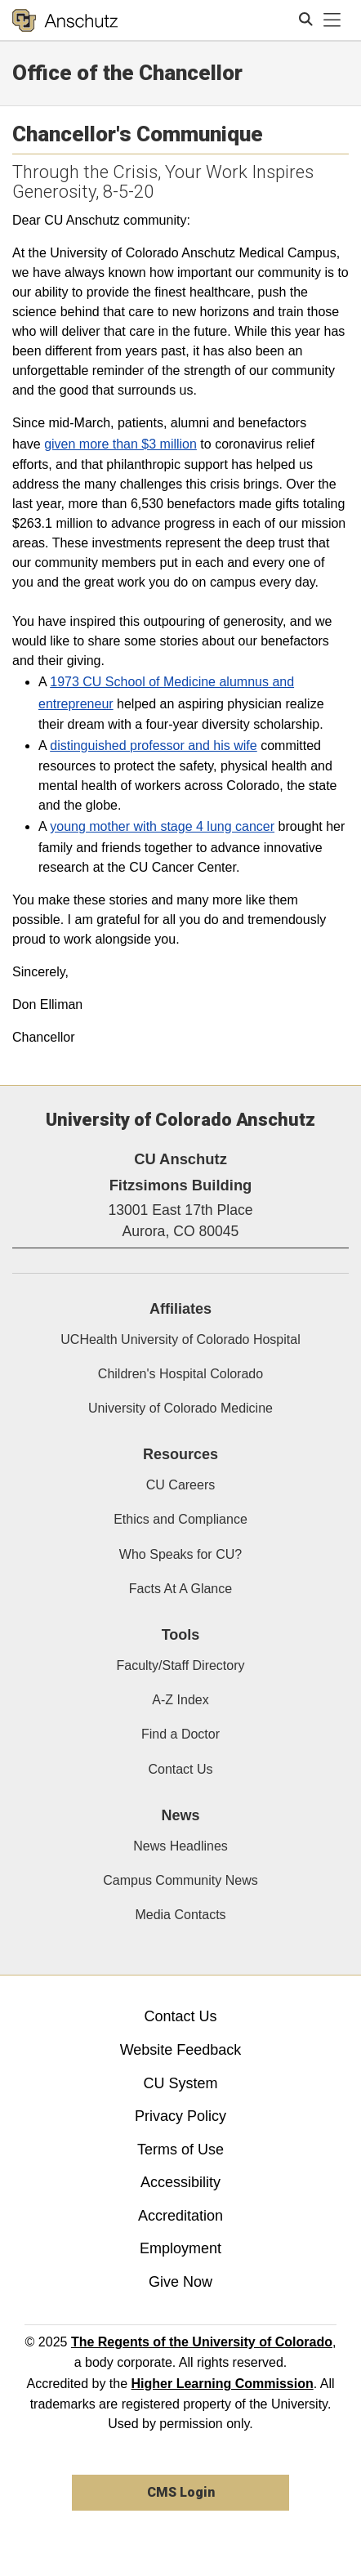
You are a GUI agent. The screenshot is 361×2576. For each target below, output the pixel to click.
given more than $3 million (120, 444)
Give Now (180, 2282)
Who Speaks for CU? (180, 1554)
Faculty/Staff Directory (180, 1665)
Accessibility (180, 2182)
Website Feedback (181, 2050)
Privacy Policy (180, 2116)
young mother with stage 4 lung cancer (162, 826)
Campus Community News (180, 1880)
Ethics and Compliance (180, 1519)
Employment (180, 2248)
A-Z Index (180, 1700)
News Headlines (180, 1846)
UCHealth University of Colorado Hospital (180, 1339)
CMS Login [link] (181, 2492)
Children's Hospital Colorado (180, 1374)
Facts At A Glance (180, 1589)
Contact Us (180, 1769)
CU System (180, 2083)
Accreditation (180, 2216)
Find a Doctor (180, 1734)
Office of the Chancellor (127, 72)
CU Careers (180, 1485)
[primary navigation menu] (332, 20)
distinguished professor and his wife (153, 745)
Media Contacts (180, 1915)
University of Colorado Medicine (180, 1408)
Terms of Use (180, 2149)
